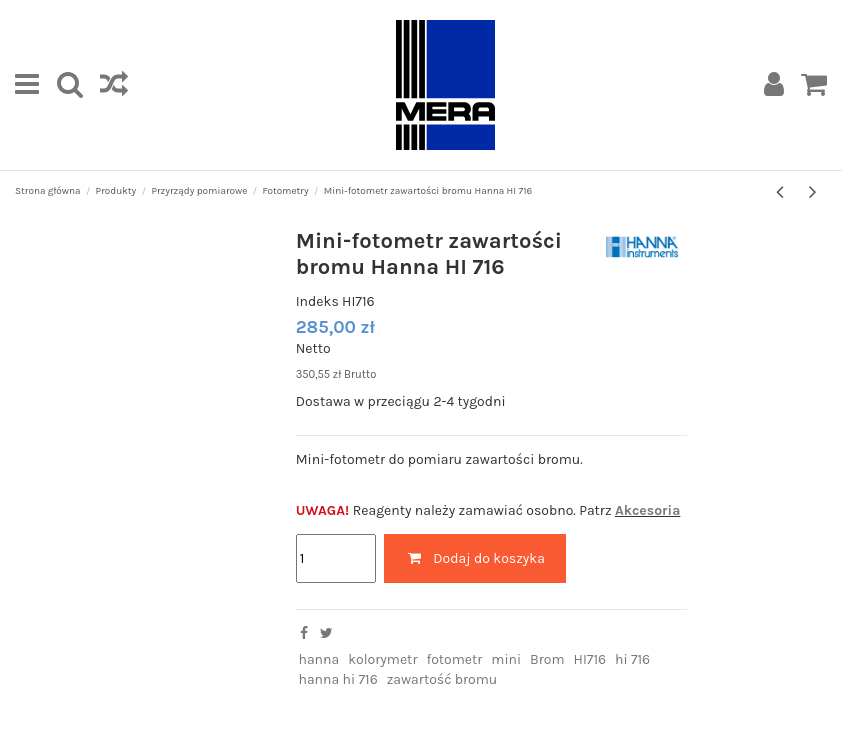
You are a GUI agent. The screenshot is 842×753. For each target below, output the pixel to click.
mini (506, 659)
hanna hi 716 (337, 679)
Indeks (317, 301)
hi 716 (632, 659)
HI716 (590, 659)
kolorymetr (382, 659)
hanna (318, 659)
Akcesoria (647, 510)
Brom (547, 659)
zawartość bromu (442, 679)
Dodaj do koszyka (475, 558)
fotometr (454, 659)
